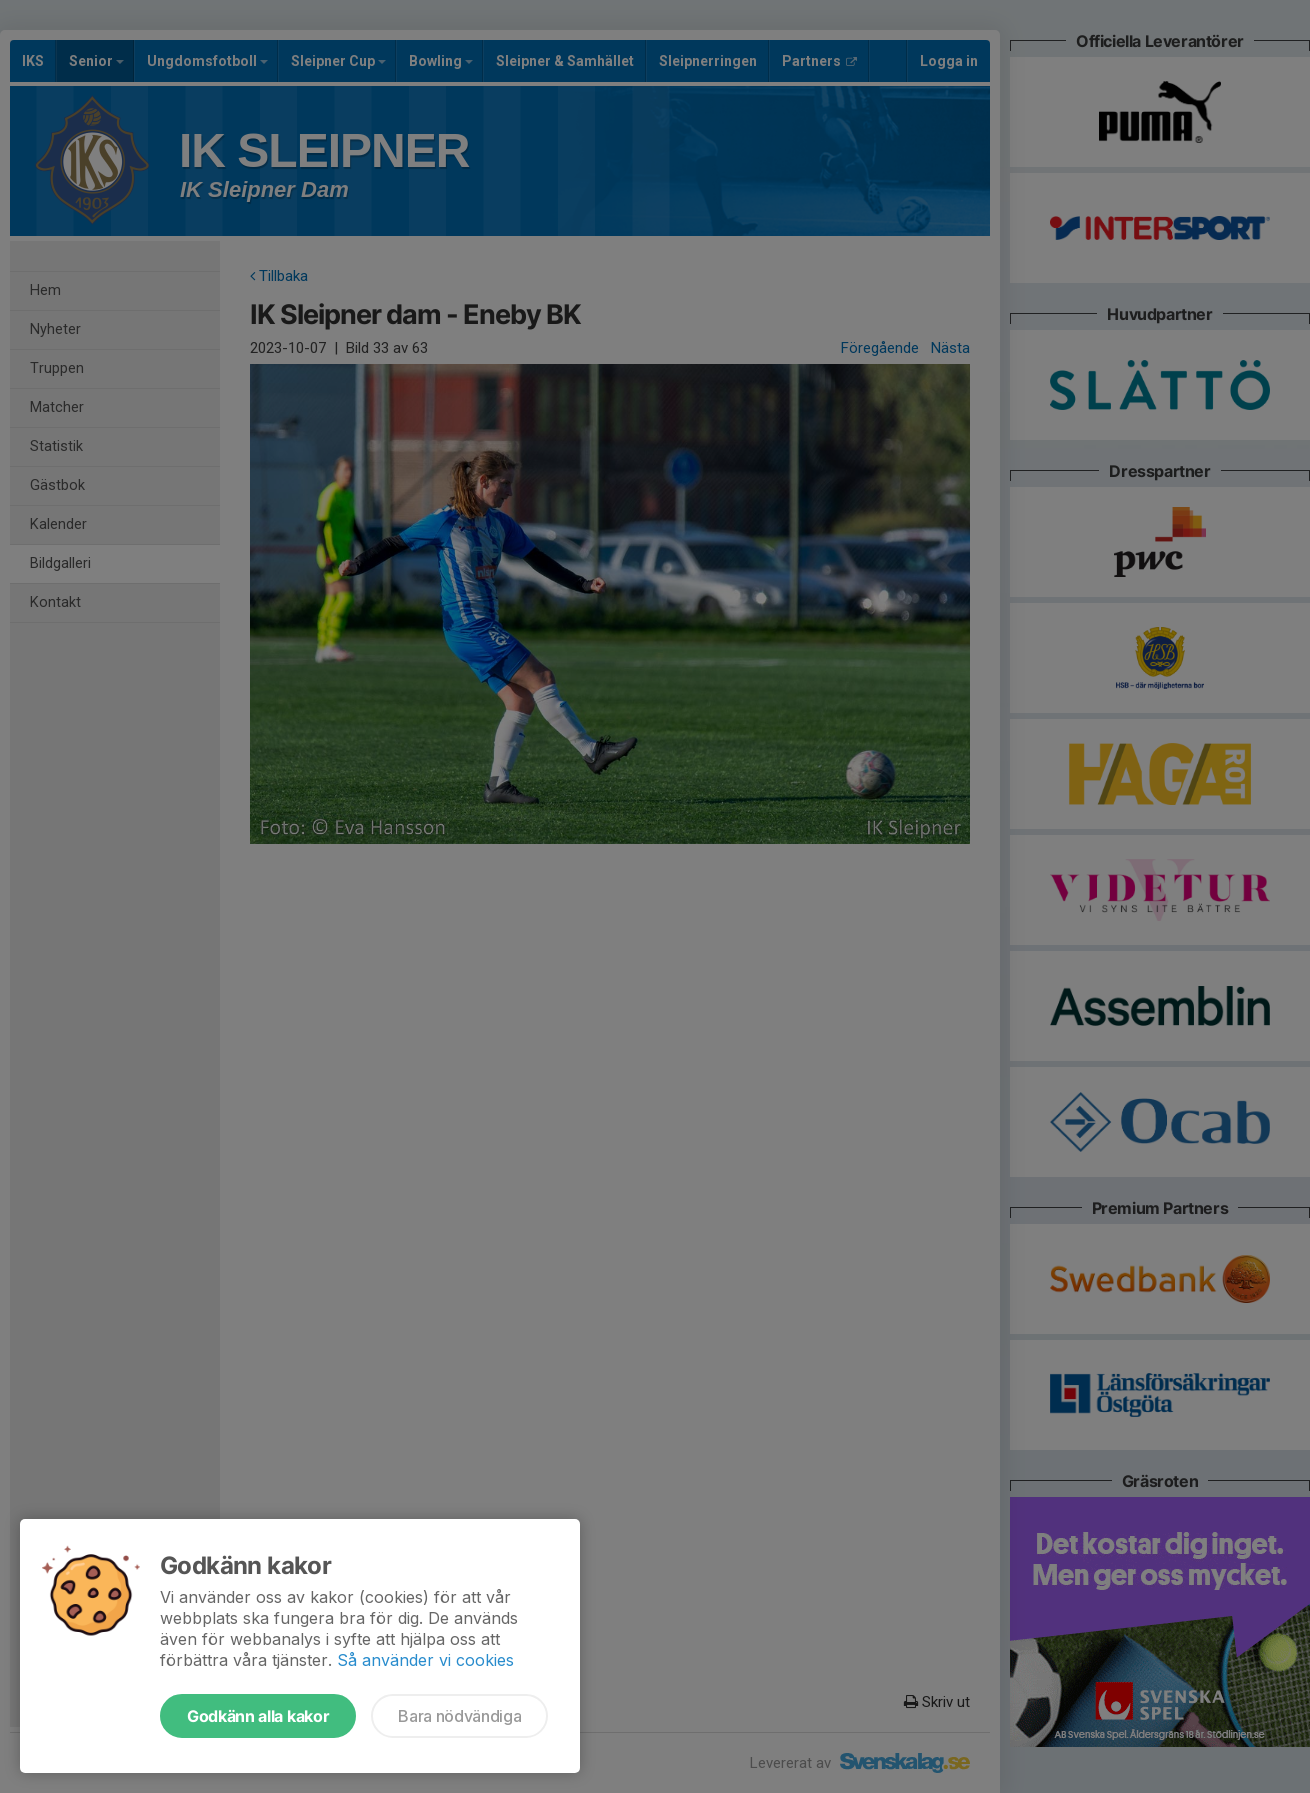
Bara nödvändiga (459, 1716)
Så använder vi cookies (425, 1660)
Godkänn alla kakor (258, 1716)
